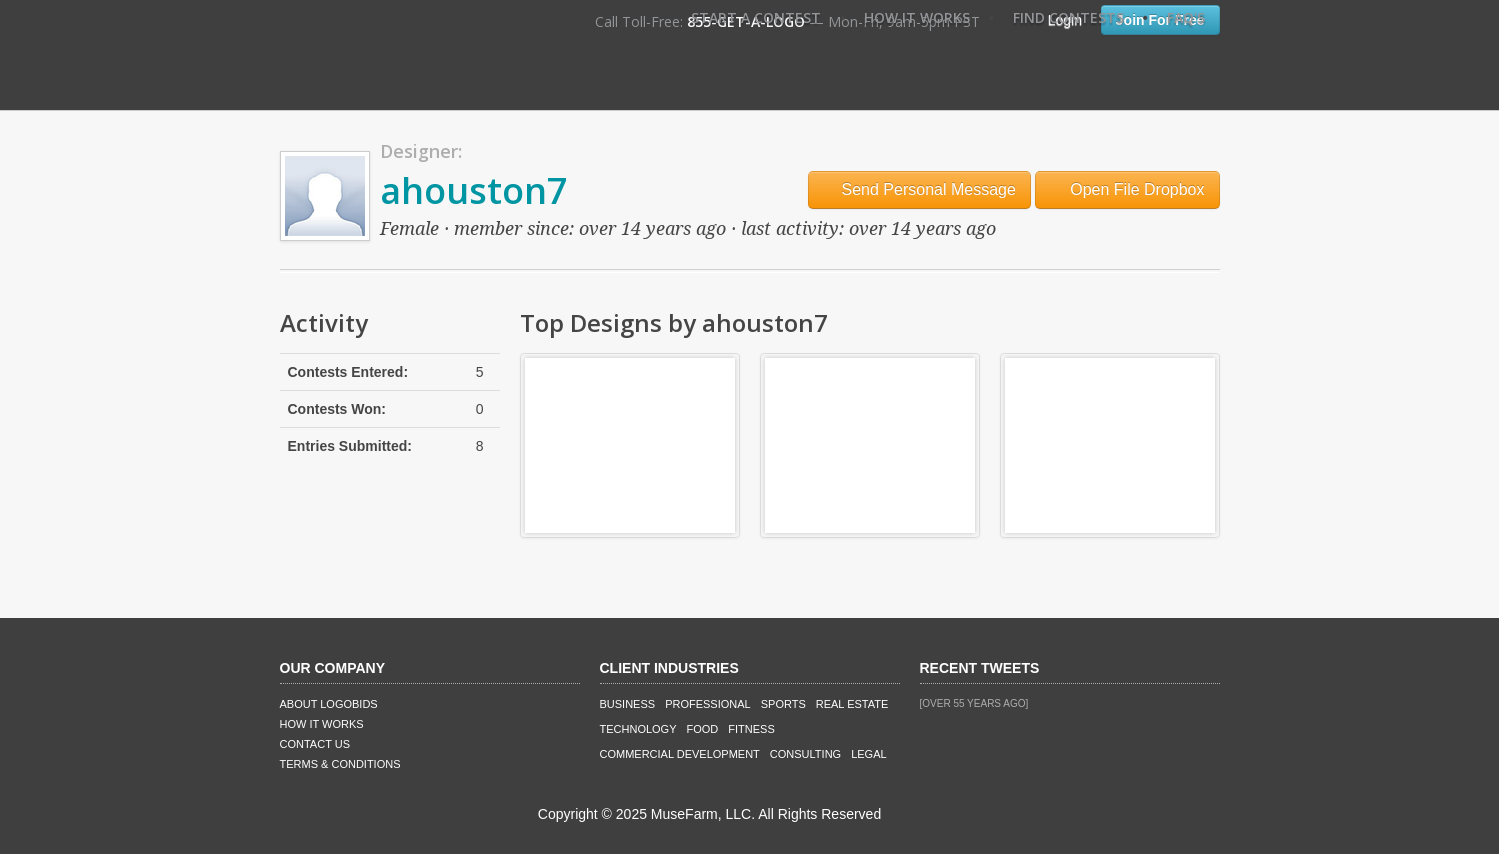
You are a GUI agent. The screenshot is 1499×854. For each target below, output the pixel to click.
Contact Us (315, 744)
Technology (638, 729)
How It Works (917, 17)
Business (628, 704)
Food (703, 729)
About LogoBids (329, 704)
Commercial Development (680, 754)
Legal (868, 754)
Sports (783, 704)
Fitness (751, 729)
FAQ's (1186, 17)
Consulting (805, 754)
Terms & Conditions (340, 764)
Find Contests (1068, 17)
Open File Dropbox (1127, 189)
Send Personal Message (919, 189)
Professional (708, 704)
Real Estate (852, 704)
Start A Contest (756, 17)
